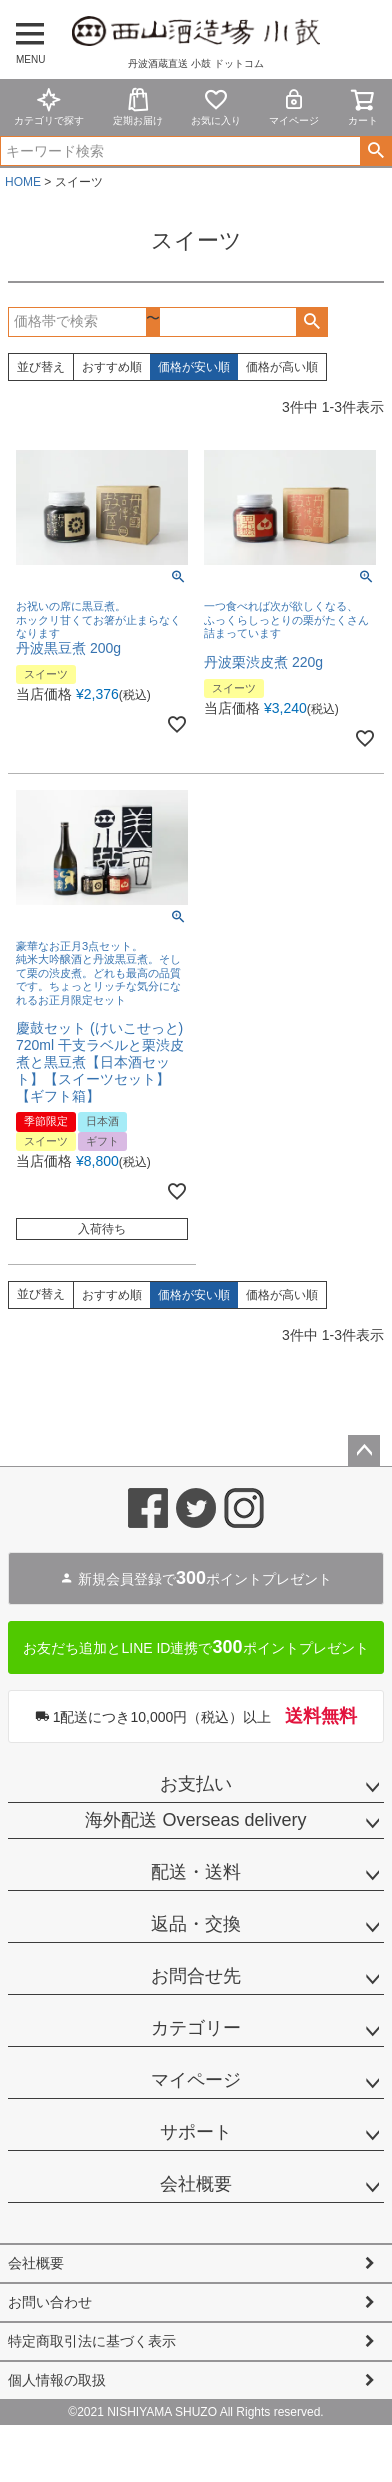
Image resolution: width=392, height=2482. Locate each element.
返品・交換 (196, 1924)
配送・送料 (196, 1872)
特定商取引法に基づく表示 (92, 2341)
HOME (23, 182)
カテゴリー (196, 2028)
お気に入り (216, 106)
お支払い (196, 1784)
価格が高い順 (282, 367)
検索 (375, 151)
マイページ (294, 106)
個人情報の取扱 (57, 2380)
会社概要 (196, 2184)
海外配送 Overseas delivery (195, 1820)
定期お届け (138, 106)
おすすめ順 (112, 367)
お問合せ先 (196, 1976)
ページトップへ (364, 1451)
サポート (196, 2132)
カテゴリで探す (49, 106)
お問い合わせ (50, 2302)
